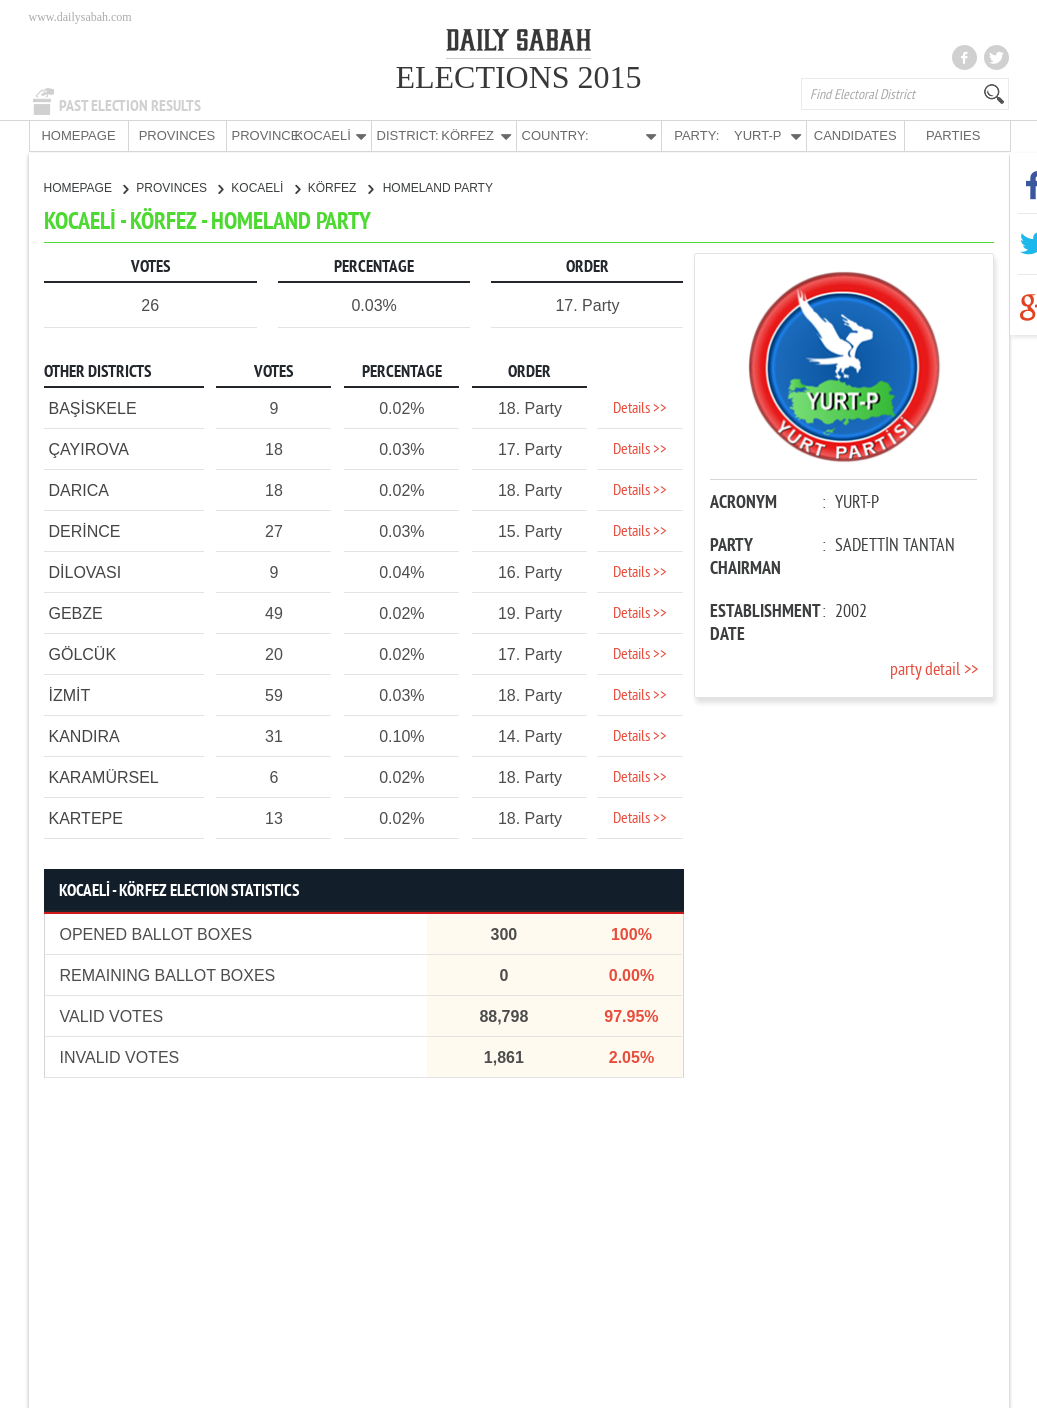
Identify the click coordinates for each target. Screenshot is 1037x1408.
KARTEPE (86, 817)
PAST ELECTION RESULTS (130, 106)
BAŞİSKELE (93, 407)
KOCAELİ (265, 187)
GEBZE (76, 612)
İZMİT (70, 694)
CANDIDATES (855, 135)
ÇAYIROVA (89, 448)
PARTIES (953, 135)
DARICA (79, 489)
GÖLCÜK (83, 653)
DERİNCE (85, 530)
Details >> (640, 408)
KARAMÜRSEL (104, 776)
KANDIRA (84, 735)
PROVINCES (177, 135)
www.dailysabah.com (80, 17)
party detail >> (934, 669)
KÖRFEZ (340, 187)
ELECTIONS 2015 (518, 77)
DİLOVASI (85, 571)
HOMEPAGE (78, 135)
